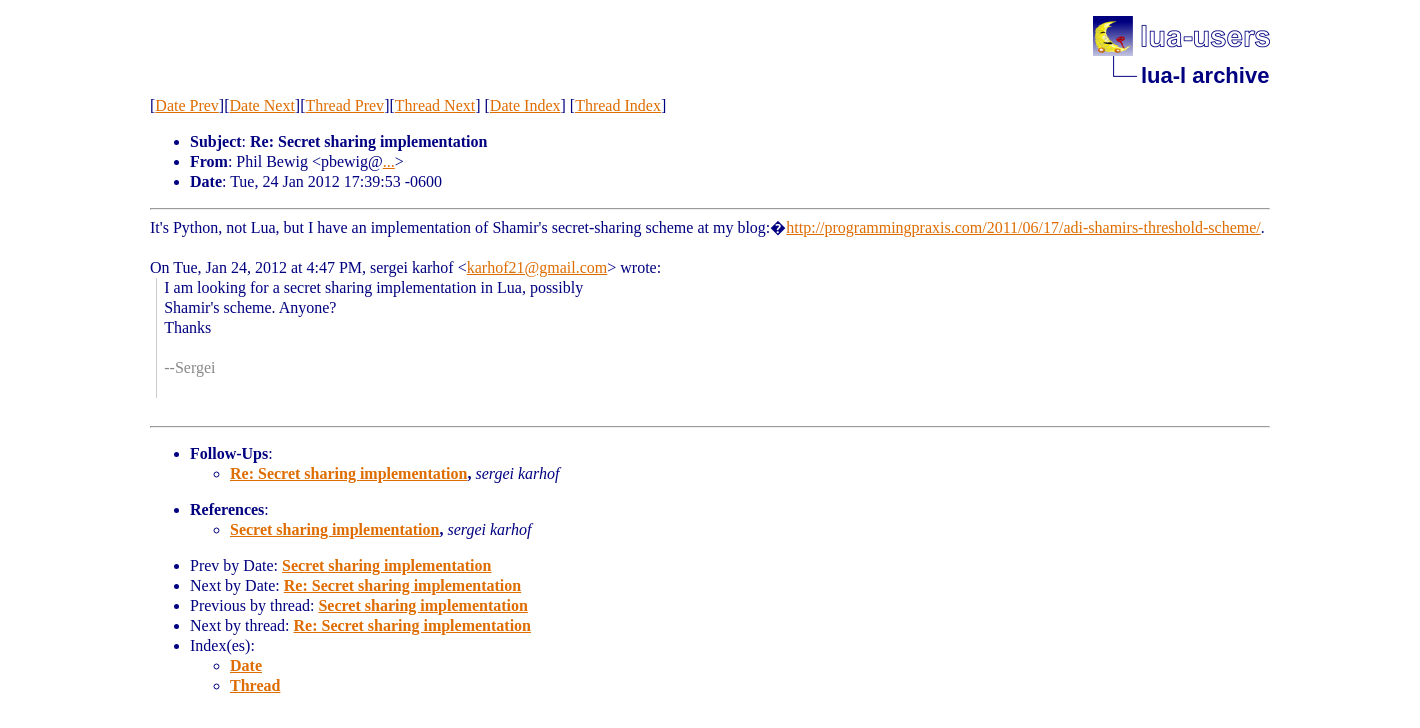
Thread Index (618, 105)
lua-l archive (1205, 75)
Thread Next (435, 105)
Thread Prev (344, 105)
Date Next (262, 105)
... (389, 161)
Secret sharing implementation (334, 529)
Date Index (525, 105)
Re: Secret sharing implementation (348, 473)
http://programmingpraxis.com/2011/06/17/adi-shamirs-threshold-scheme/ (1023, 227)
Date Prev (187, 105)
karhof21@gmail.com (537, 267)
